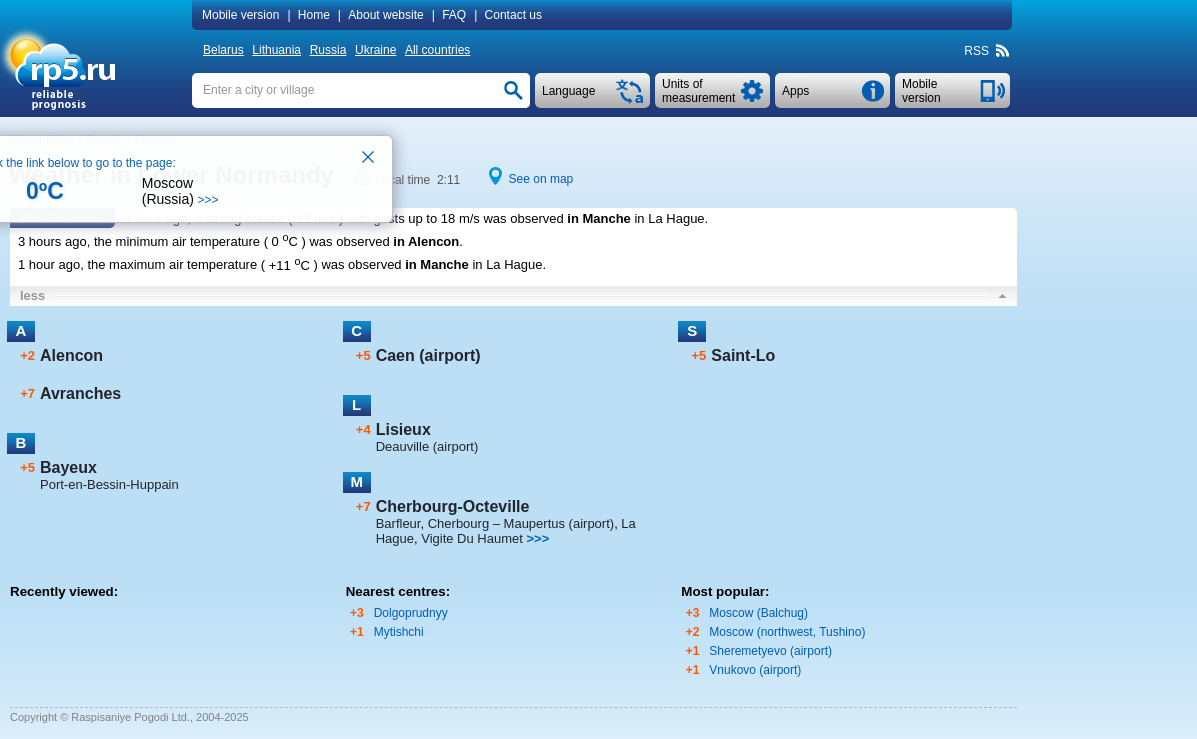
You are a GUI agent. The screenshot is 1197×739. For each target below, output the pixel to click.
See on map (541, 179)
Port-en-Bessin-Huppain (109, 484)
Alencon (71, 355)
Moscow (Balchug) (758, 613)
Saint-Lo (743, 355)
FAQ (454, 15)
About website (385, 15)
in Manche (599, 218)
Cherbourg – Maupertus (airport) (521, 523)
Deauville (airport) (427, 446)
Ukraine (375, 50)
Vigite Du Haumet (472, 538)
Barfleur (398, 523)
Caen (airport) (428, 355)
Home (314, 15)
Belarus (223, 50)
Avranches (80, 393)
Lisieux (403, 429)
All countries (437, 50)
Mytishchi (399, 632)
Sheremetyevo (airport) (770, 651)
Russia (328, 50)
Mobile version (240, 15)
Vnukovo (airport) (755, 670)
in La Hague (669, 218)
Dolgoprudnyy (411, 613)
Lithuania (276, 50)
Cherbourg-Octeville (453, 506)
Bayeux (68, 467)
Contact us (513, 15)
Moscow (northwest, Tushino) (787, 632)
